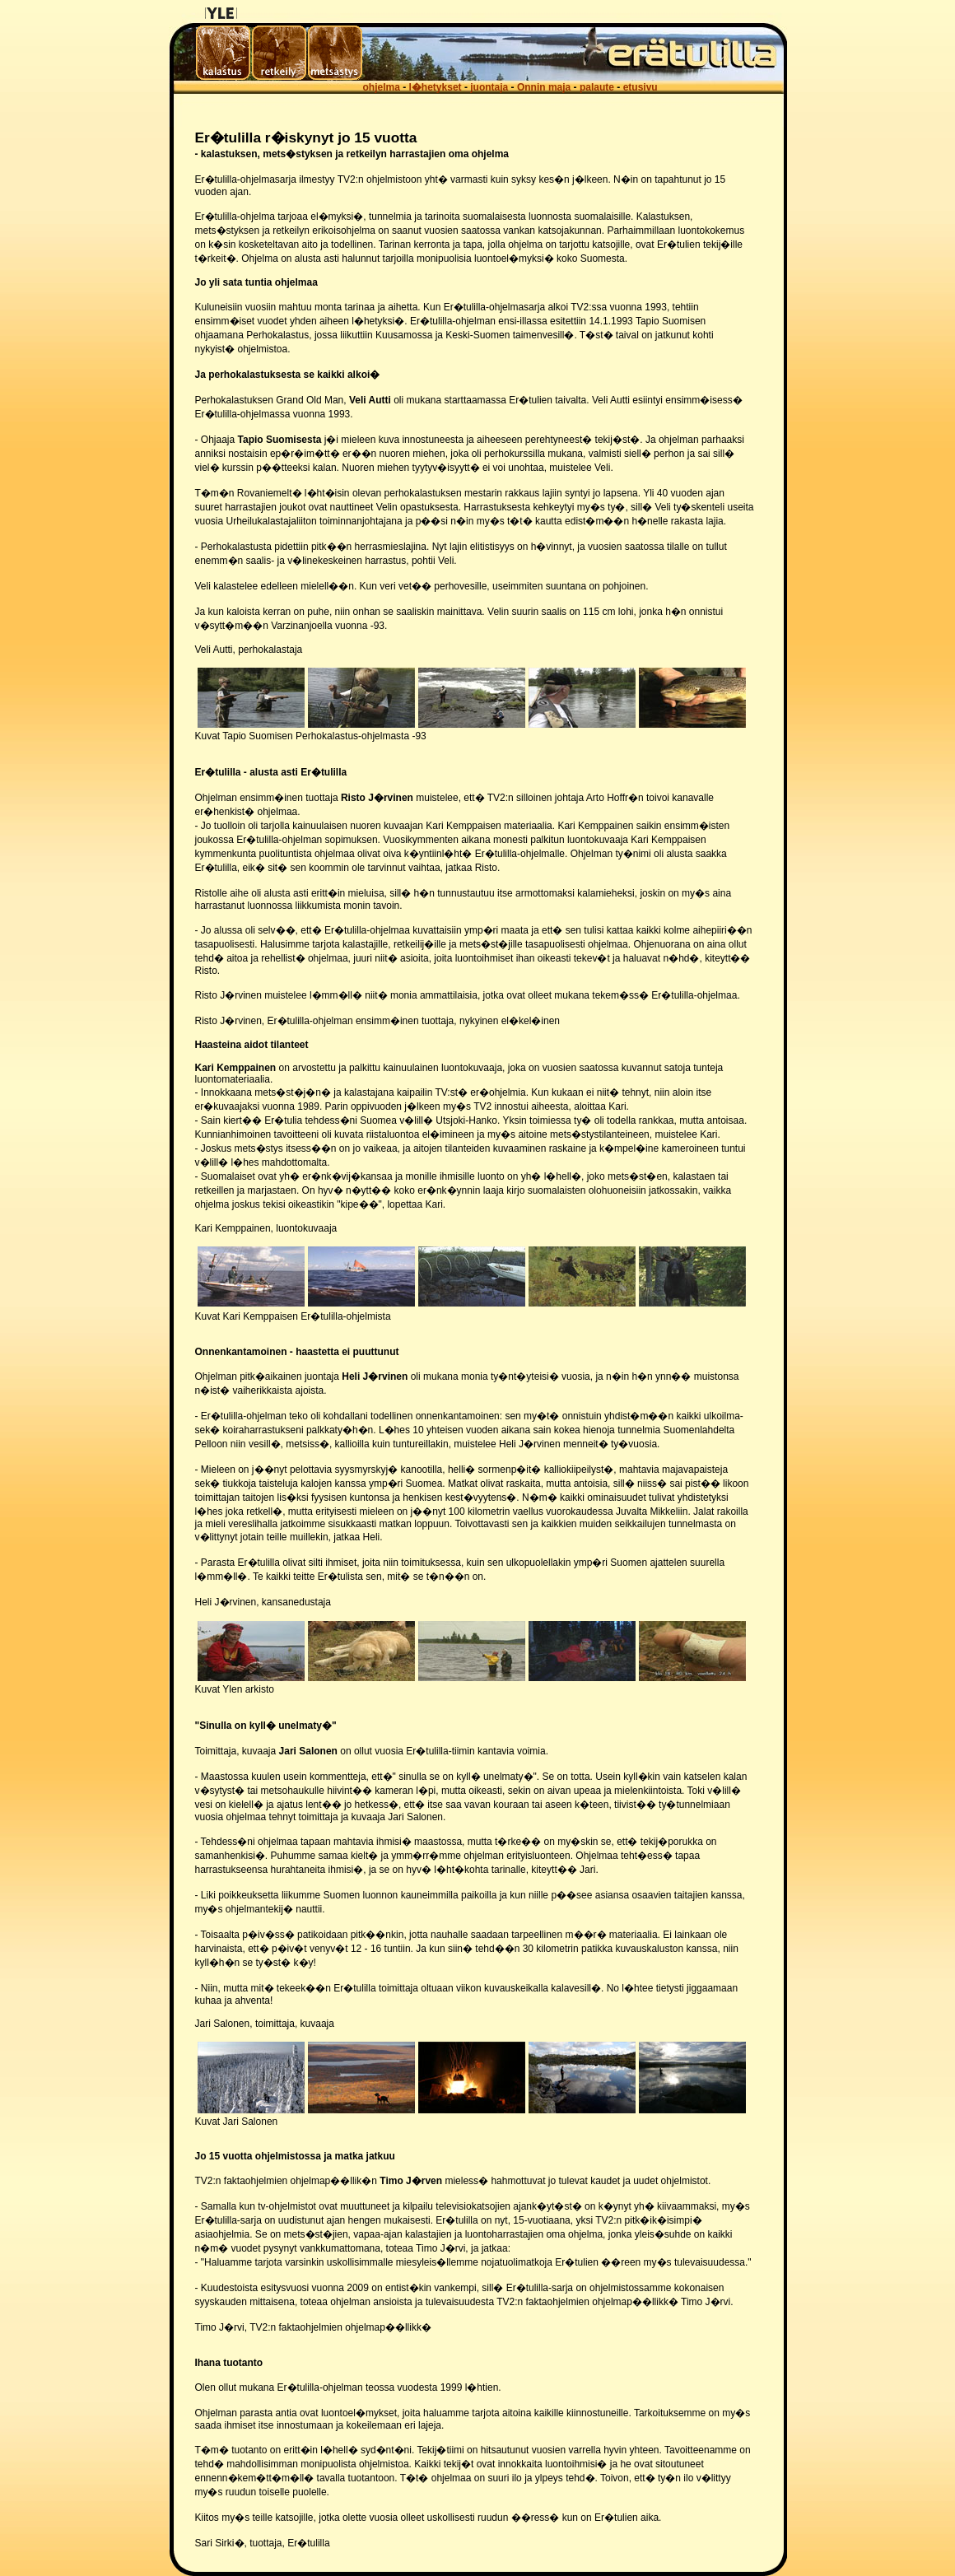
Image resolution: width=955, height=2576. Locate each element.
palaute (597, 87)
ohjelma (381, 87)
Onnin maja (544, 87)
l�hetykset (435, 87)
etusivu (640, 87)
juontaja (489, 87)
